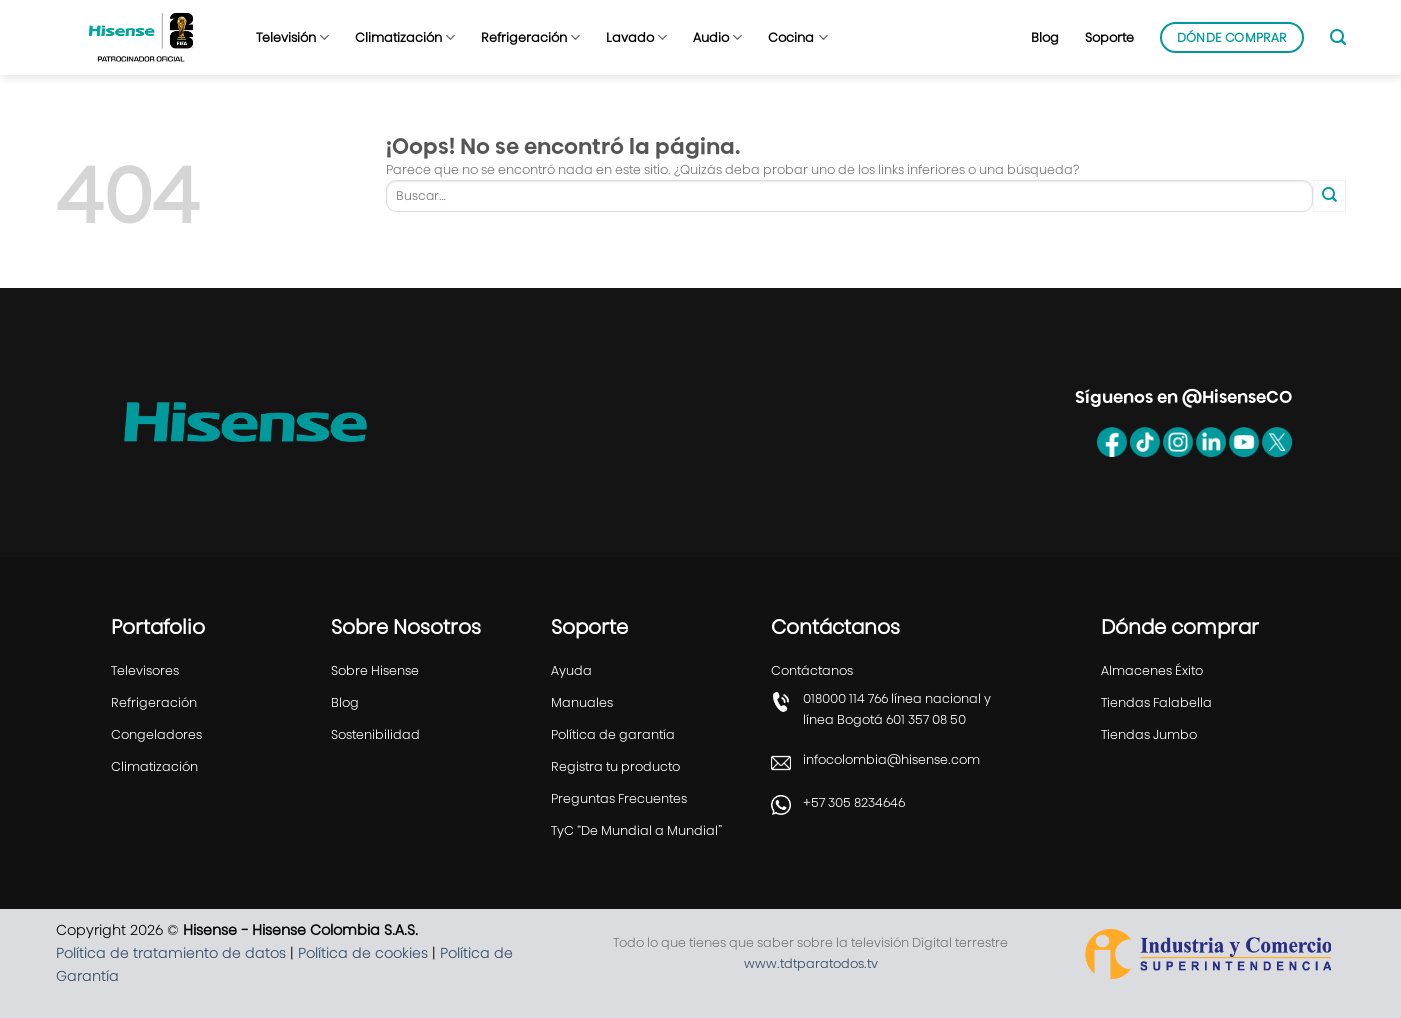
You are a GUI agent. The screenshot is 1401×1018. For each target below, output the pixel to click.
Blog (1045, 37)
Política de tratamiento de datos (171, 953)
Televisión (292, 37)
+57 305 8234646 (854, 802)
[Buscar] (1338, 37)
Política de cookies (363, 953)
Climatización (405, 37)
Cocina (797, 37)
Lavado (636, 37)
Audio (717, 37)
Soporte (1109, 37)
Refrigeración (530, 37)
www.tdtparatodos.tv (811, 963)
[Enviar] (1329, 196)
